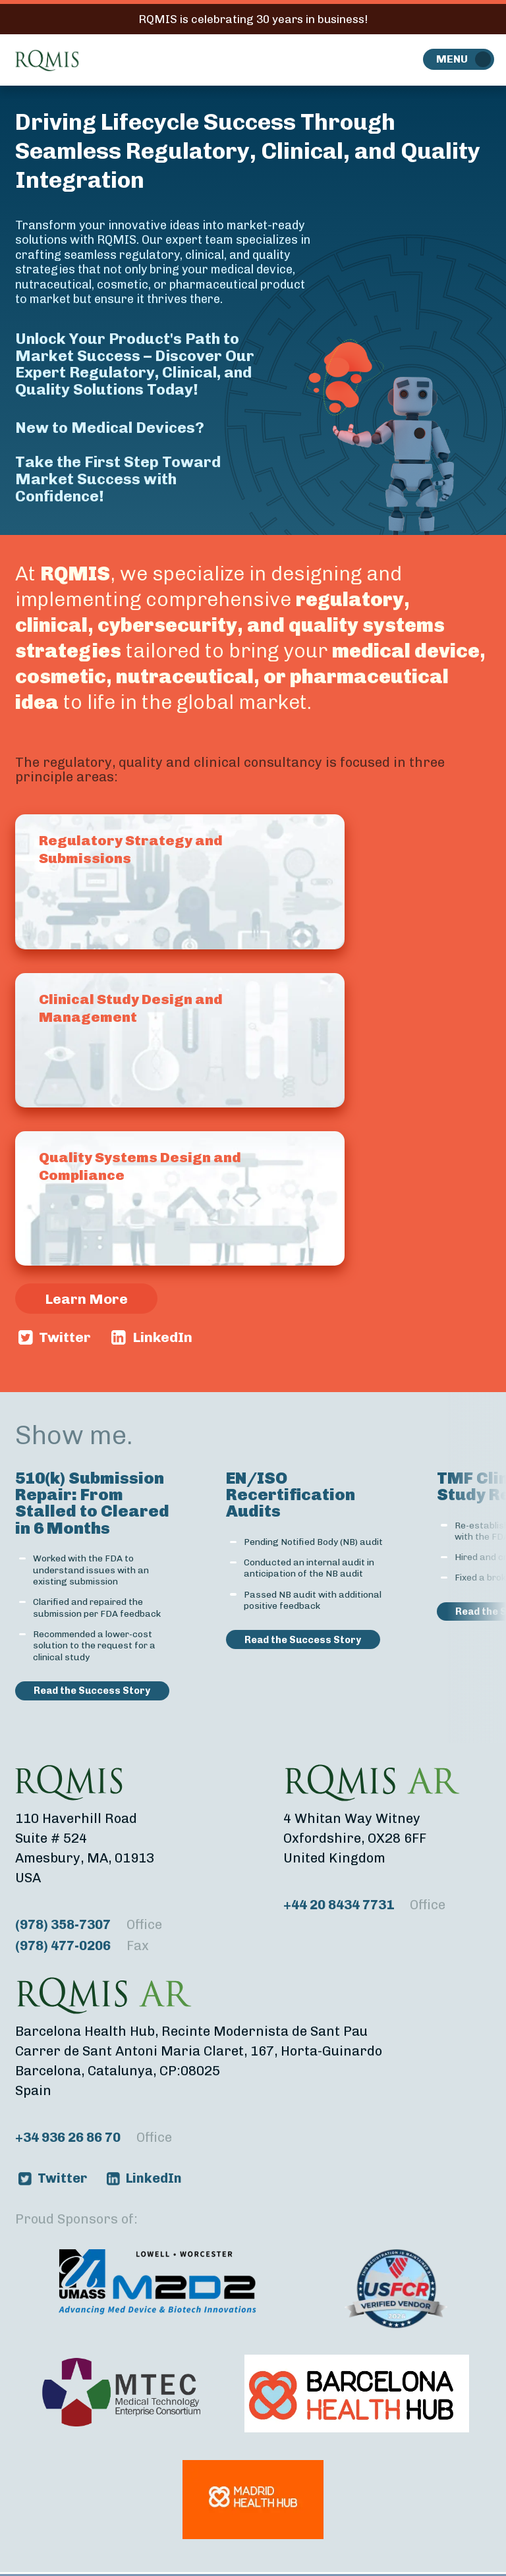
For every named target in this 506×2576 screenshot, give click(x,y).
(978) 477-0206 (82, 1945)
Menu (452, 59)
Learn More (86, 1299)
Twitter (65, 1337)
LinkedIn (162, 1337)
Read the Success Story (92, 1690)
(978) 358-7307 (88, 1924)
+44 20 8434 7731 (364, 1904)
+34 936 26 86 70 (93, 2137)
